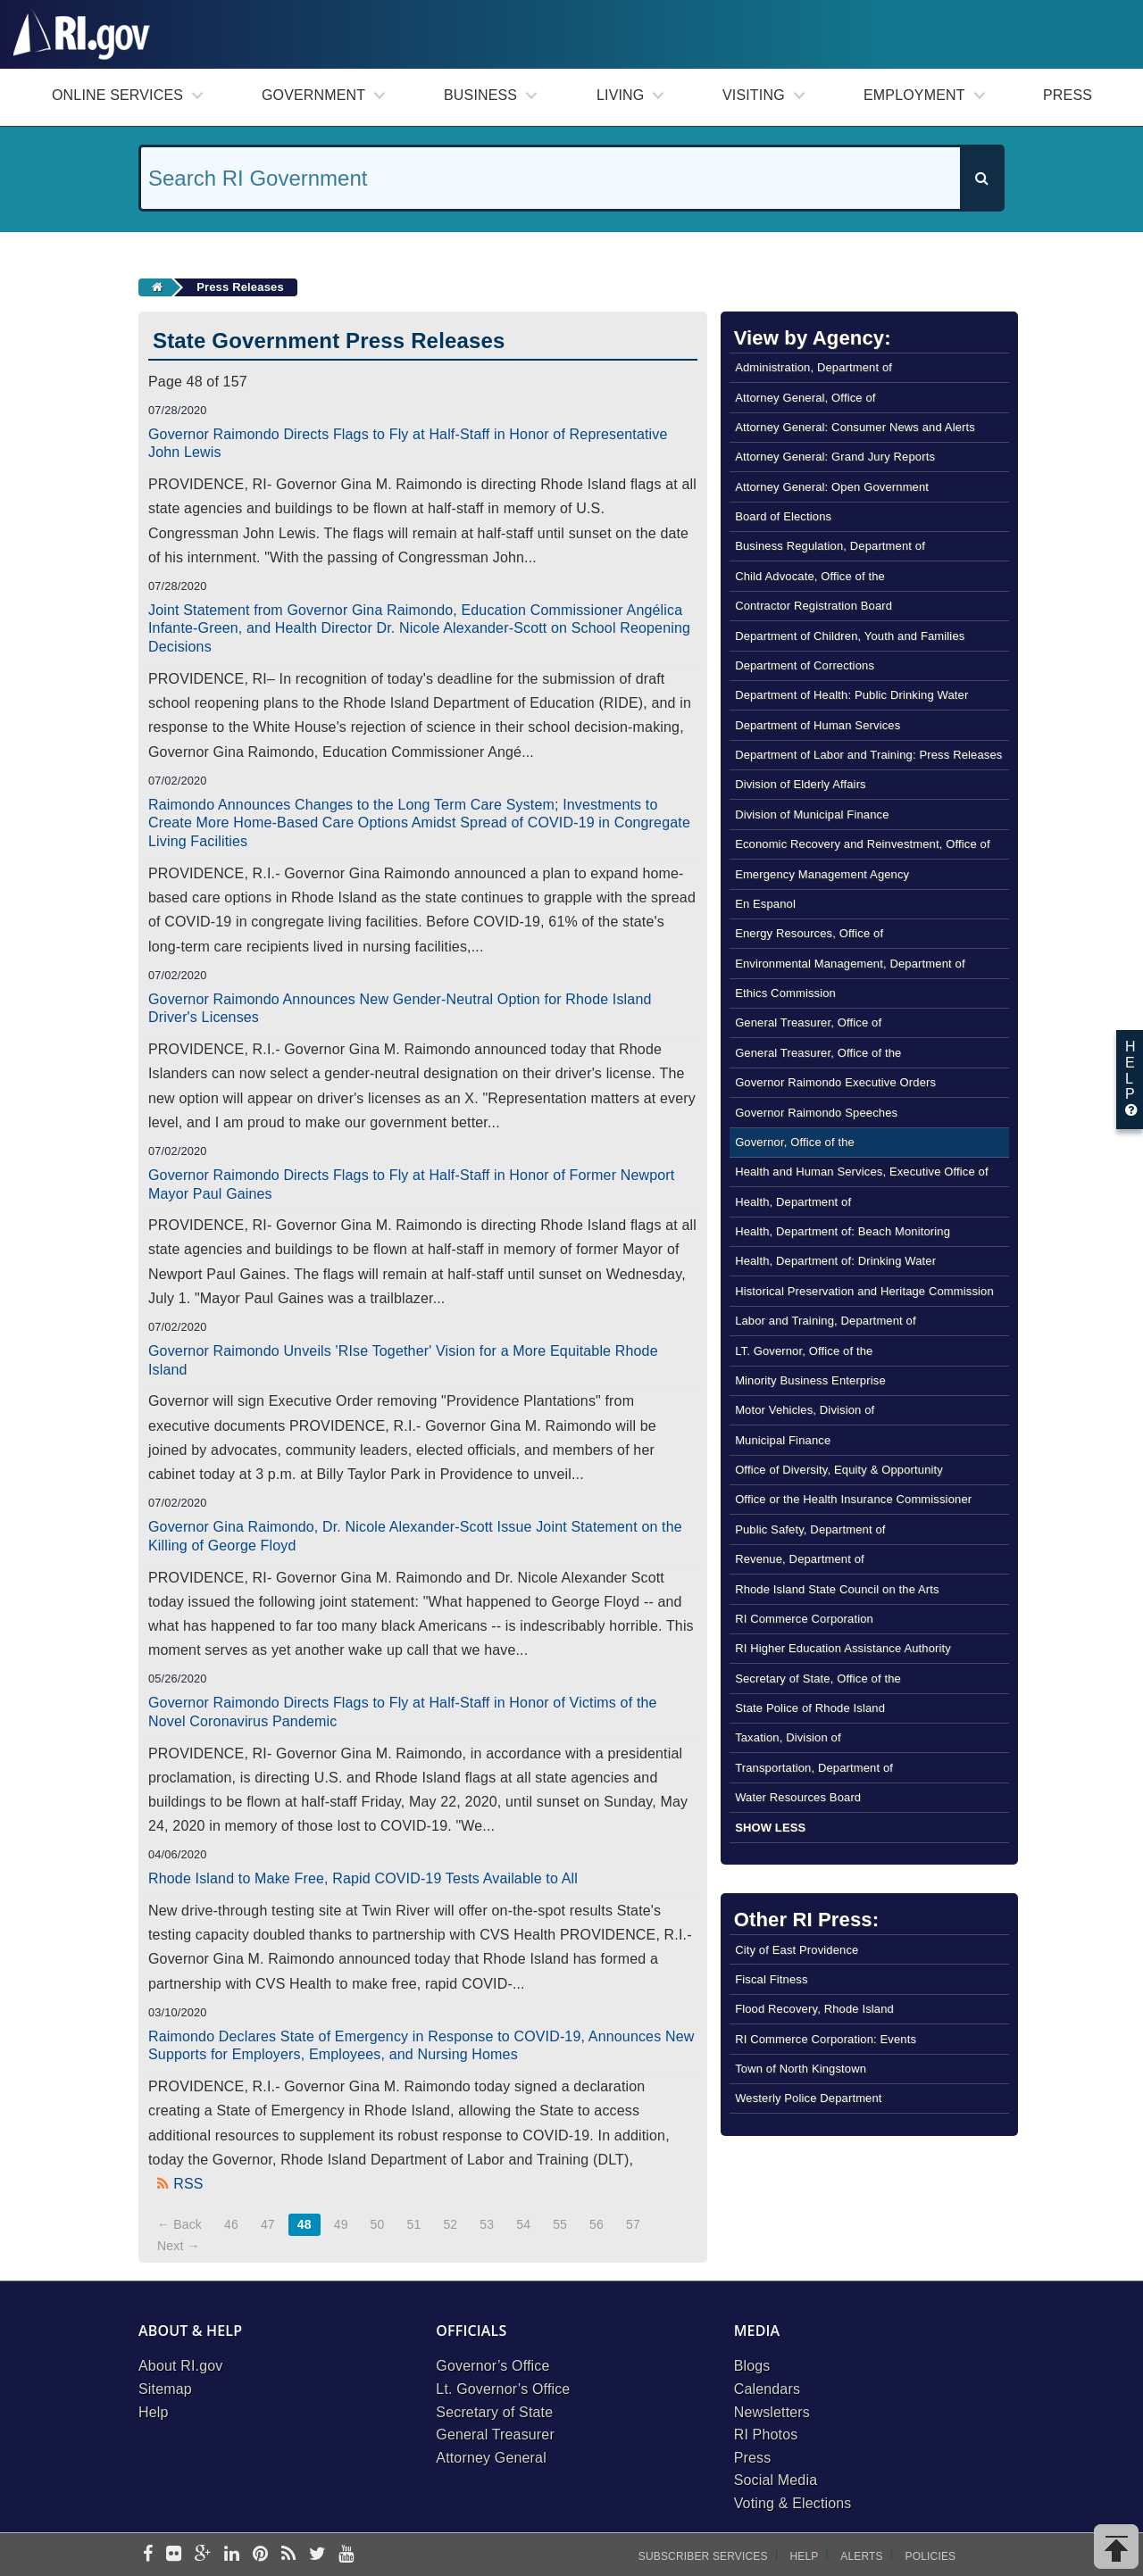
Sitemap (165, 2389)
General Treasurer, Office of (808, 1022)
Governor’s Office (492, 2365)
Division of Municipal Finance (812, 814)
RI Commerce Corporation (804, 1618)
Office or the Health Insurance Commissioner (853, 1499)
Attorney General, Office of (805, 397)
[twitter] (317, 2555)
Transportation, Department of (814, 1767)
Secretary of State (494, 2412)
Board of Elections (783, 516)
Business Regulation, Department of (830, 546)
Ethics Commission (785, 993)
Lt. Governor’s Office (503, 2389)
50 (378, 2224)
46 (231, 2224)
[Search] (981, 178)
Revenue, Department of (799, 1559)
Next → (178, 2246)
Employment (914, 95)
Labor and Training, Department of (825, 1320)
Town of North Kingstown (800, 2068)
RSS (188, 2183)
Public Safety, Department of (810, 1529)
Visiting (753, 95)
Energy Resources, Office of (809, 933)
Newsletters (772, 2412)
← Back (179, 2224)
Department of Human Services (817, 725)
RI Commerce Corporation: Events (825, 2039)
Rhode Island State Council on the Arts (837, 1589)
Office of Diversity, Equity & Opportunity (839, 1469)
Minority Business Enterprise (810, 1380)
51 (414, 2224)
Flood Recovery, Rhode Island (814, 2008)
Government (313, 95)
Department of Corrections (804, 665)
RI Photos (766, 2434)
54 (523, 2224)
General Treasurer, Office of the (818, 1052)
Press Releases (240, 287)
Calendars (767, 2389)
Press (1067, 95)
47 (268, 2224)
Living (620, 95)
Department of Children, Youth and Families (849, 636)
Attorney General (491, 2457)
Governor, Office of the (795, 1142)
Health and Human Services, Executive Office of (862, 1171)
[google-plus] (203, 2555)
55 (560, 2224)
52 (450, 2224)
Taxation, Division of (788, 1737)
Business (480, 95)
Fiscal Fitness (771, 1979)
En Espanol (765, 903)
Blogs (752, 2365)
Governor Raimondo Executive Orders (835, 1082)
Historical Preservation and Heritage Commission (864, 1291)
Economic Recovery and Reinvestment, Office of (862, 844)
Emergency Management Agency (822, 874)
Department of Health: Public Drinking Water (851, 695)
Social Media (776, 2480)
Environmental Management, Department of (850, 963)
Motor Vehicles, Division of (804, 1410)
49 (341, 2224)
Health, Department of (793, 1202)
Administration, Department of (813, 367)
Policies (930, 2556)
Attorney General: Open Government (832, 487)
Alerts (861, 2556)
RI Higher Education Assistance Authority (843, 1648)
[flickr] (173, 2555)
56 (596, 2224)
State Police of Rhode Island (810, 1708)
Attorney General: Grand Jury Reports (835, 456)
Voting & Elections (793, 2503)
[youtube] (346, 2555)
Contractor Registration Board (813, 605)
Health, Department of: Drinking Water (835, 1260)
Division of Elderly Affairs (800, 784)
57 (633, 2224)
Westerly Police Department (808, 2098)
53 (487, 2224)
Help (153, 2412)
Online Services (117, 95)
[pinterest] (260, 2555)
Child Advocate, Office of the (810, 576)
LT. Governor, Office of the (803, 1351)
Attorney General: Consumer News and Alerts (855, 427)
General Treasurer (495, 2434)
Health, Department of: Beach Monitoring (842, 1231)
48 (304, 2224)
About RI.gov (180, 2365)
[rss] (288, 2555)
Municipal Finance (782, 1440)
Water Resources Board (798, 1797)
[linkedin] (231, 2555)
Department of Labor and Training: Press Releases (868, 754)
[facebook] (148, 2555)
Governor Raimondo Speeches (816, 1112)
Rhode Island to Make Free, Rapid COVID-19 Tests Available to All (363, 1878)
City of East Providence (796, 1950)
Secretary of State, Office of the (818, 1678)
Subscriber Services (703, 2556)
